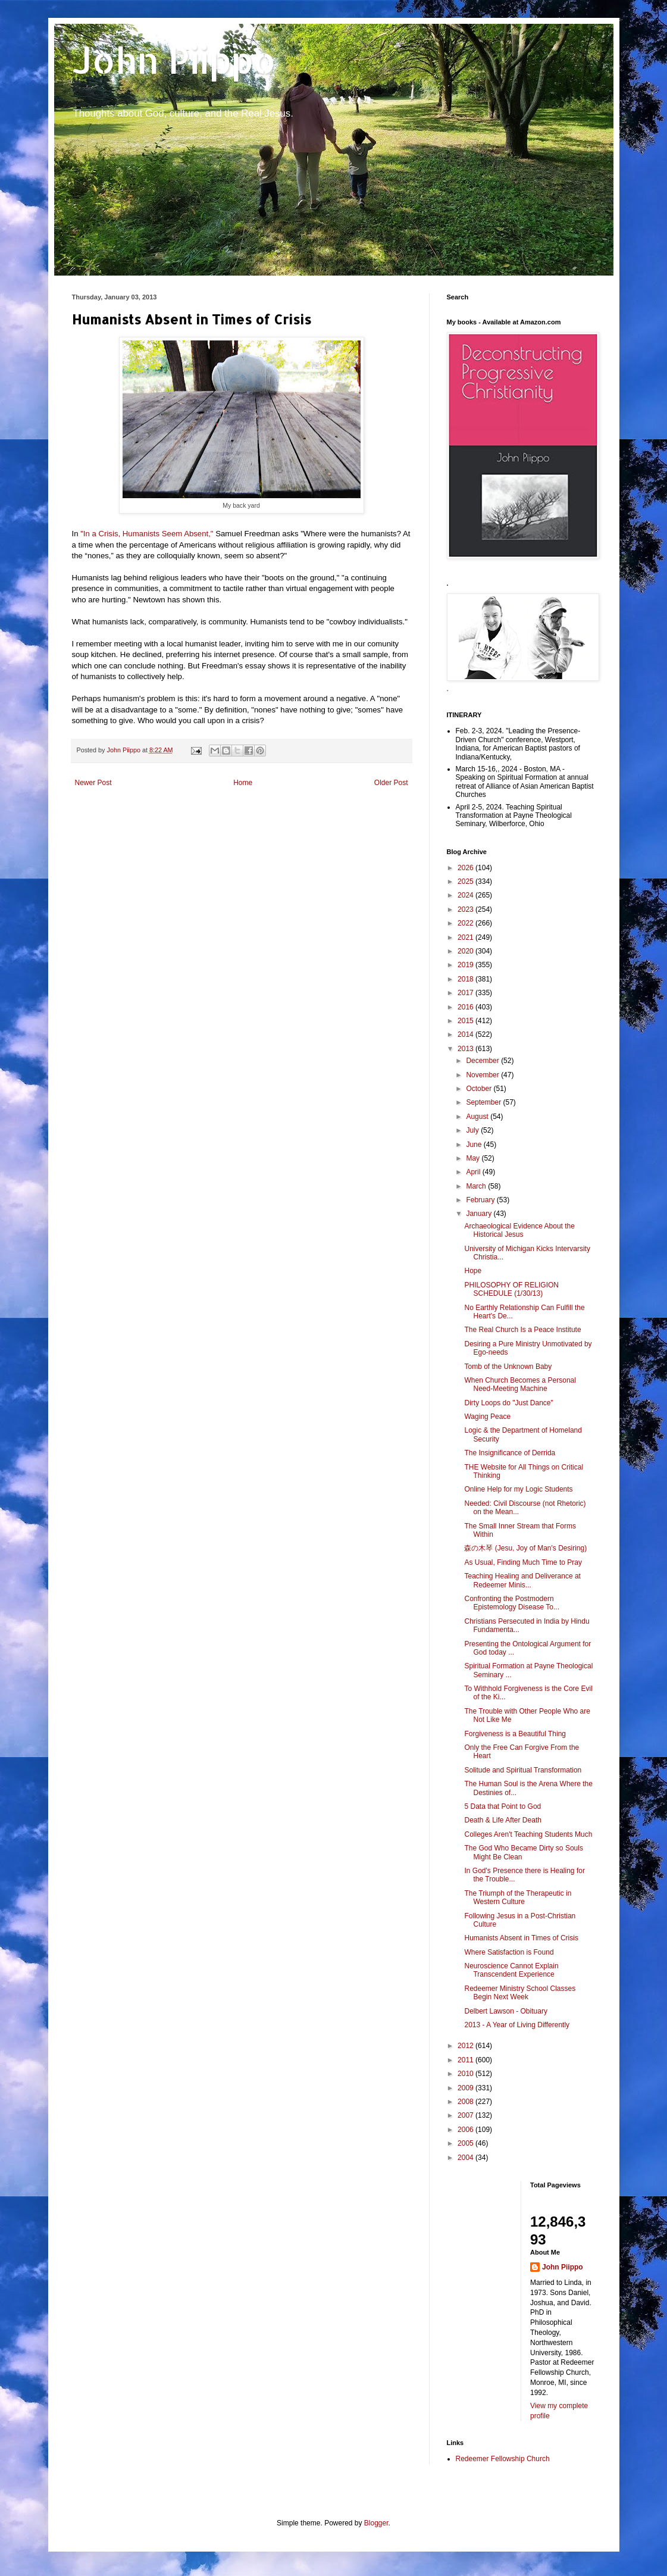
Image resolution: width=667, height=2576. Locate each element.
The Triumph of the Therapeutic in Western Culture (517, 1897)
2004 (466, 2157)
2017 (466, 993)
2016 (466, 1007)
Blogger (376, 2523)
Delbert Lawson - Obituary (505, 2011)
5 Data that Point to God (502, 1806)
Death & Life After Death (502, 1820)
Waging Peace (487, 1416)
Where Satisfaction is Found (508, 1952)
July (473, 1130)
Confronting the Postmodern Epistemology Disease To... (511, 1603)
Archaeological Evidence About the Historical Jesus (519, 1230)
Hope (472, 1271)
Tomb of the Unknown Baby (508, 1366)
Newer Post (93, 783)
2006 (466, 2129)
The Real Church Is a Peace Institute (522, 1329)
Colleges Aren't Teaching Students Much (528, 1834)
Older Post (391, 783)
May (473, 1158)
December (483, 1060)
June (474, 1144)
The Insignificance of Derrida (509, 1453)
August (478, 1116)
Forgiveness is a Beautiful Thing (515, 1734)
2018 (466, 979)
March (477, 1186)
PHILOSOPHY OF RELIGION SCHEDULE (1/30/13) (511, 1289)
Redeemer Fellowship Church (503, 2459)
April (474, 1172)
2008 (466, 2101)
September (484, 1102)
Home (242, 783)
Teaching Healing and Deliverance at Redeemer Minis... (522, 1580)
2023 (466, 909)
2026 (466, 868)
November (483, 1075)
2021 (466, 937)
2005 (466, 2143)
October (479, 1088)
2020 (466, 951)
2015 (466, 1021)
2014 (466, 1034)
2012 (466, 2046)
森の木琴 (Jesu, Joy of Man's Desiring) (525, 1548)
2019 (466, 965)
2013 (466, 1049)
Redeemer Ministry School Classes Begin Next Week (519, 1992)
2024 (466, 895)
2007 (466, 2115)
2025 (466, 881)
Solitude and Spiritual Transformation (522, 1770)
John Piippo (174, 60)
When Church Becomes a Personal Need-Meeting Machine (519, 1384)
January (479, 1213)
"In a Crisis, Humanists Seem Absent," (146, 533)
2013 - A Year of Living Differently (516, 2025)
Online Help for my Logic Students (518, 1489)
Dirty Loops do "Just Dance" (508, 1403)
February (481, 1200)
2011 (466, 2060)
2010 (466, 2073)
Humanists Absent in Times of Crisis (521, 1938)
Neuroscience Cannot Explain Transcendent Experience (511, 1970)
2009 (466, 2088)
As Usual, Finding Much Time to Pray (522, 1562)
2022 (466, 923)
